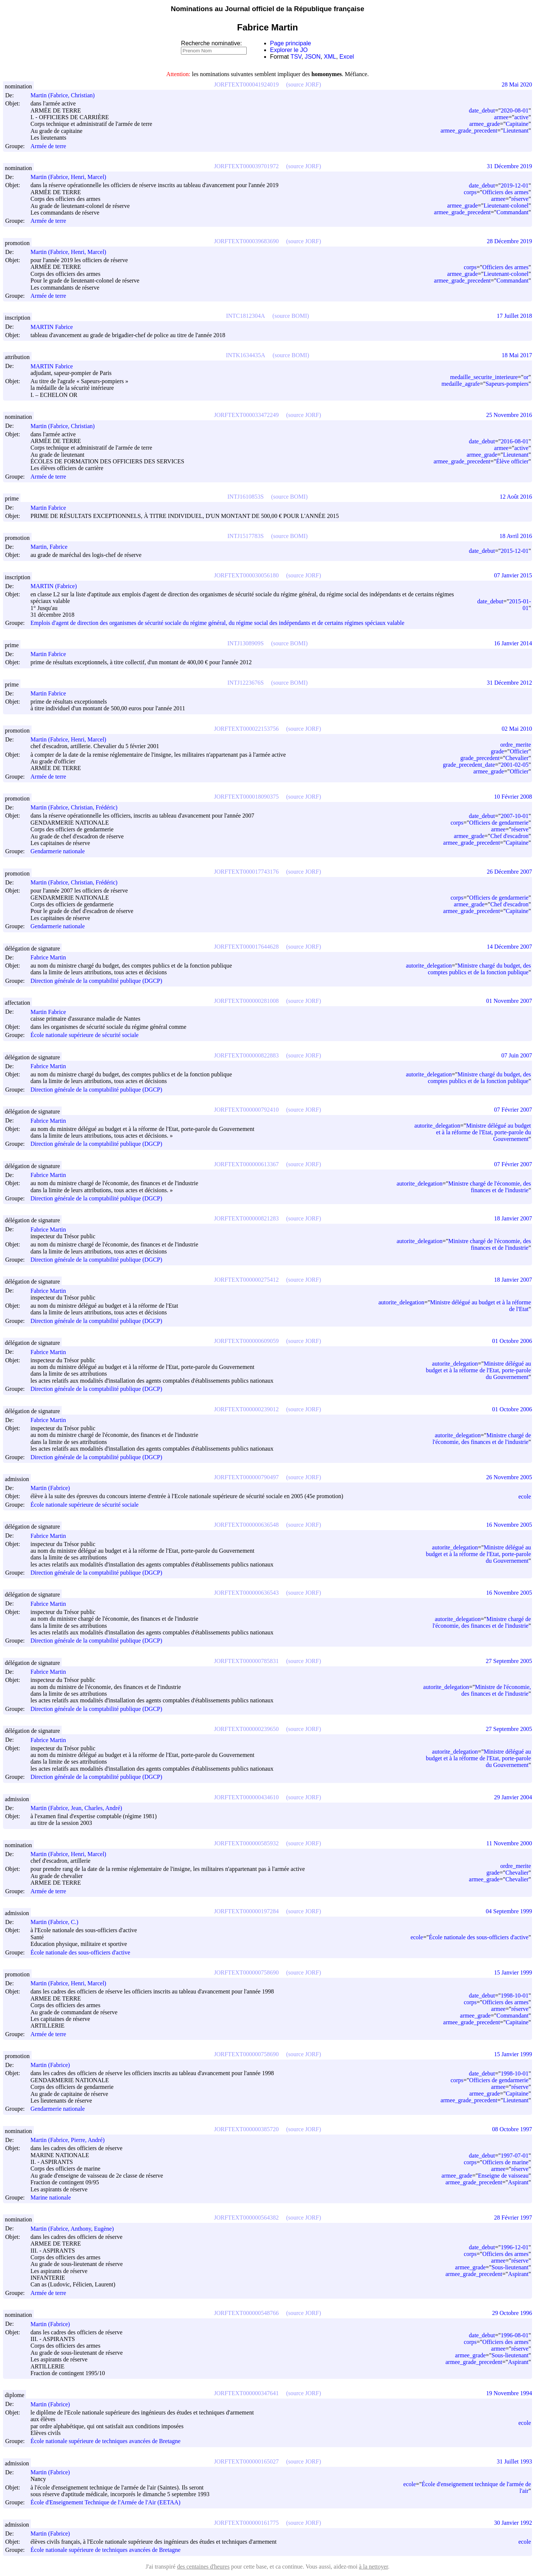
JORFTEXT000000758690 (246, 1972)
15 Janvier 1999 (513, 1972)
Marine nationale (50, 2197)
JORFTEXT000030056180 (246, 575)
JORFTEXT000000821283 (246, 1218)
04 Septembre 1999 (509, 1911)
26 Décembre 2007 (509, 871)
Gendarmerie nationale (57, 851)
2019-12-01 (515, 185)
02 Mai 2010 (517, 728)
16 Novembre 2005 (509, 1525)
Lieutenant (515, 130)
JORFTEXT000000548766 (246, 2313)
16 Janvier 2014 (513, 643)
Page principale (290, 43)
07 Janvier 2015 (513, 575)
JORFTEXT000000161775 (246, 2523)
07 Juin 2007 (516, 1055)
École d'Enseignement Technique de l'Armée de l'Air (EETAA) (105, 2503)
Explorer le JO (289, 50)
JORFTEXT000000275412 (246, 1279)
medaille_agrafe (460, 384)
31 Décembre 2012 (509, 682)
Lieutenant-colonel (506, 205)
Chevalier (516, 758)
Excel (347, 56)
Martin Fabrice (51, 508)
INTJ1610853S (245, 496)
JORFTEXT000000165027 (246, 2461)
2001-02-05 (515, 765)
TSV (296, 56)
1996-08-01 (515, 2335)
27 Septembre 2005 (509, 1661)
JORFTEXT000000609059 (246, 1341)
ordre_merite (515, 744)
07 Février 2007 (513, 1109)
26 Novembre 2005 (509, 1477)
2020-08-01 (515, 110)
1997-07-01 (515, 2155)
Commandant (512, 212)
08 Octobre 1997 (512, 2129)
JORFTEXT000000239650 (246, 1729)
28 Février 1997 (513, 2217)
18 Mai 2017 (517, 355)
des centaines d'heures (203, 2566)
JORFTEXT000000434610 (246, 1797)
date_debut (482, 110)
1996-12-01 (515, 2247)
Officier (519, 751)
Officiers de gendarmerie (499, 822)
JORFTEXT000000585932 (246, 1843)
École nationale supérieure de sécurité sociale (84, 1035)
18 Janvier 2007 (513, 1218)
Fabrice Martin (51, 957)
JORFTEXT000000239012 (246, 1409)
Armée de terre (48, 146)
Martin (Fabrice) (53, 1488)
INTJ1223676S (245, 682)
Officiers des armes (505, 192)
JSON (313, 56)
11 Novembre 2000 (509, 1843)
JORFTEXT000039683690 (246, 241)
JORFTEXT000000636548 (246, 1525)
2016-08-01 (515, 441)
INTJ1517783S (245, 536)
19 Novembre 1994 (509, 2393)
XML (330, 56)
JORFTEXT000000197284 (246, 1911)
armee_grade (484, 124)
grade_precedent (480, 758)
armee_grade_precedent (469, 130)
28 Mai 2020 (517, 84)
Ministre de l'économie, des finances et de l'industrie (496, 1690)
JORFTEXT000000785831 (246, 1661)
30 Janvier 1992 (513, 2523)
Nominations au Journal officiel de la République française (267, 9)
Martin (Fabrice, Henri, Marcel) (71, 177)
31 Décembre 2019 (509, 166)
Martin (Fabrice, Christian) (65, 95)
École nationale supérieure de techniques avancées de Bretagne (105, 2441)
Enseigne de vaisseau (503, 2175)
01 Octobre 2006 (512, 1341)
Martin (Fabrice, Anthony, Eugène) (75, 2229)
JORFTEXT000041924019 (246, 84)
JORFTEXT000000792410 (246, 1109)
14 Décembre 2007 (509, 946)
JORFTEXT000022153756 (246, 728)
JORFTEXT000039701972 (246, 166)
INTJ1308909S (245, 643)
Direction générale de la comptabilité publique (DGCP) (96, 981)
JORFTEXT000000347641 (246, 2393)
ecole (524, 1496)
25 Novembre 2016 (509, 415)
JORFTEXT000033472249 (246, 415)
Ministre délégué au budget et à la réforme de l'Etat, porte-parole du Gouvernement (483, 1132)
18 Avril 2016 (515, 536)
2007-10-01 (515, 816)
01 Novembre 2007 (509, 1001)
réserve (519, 199)
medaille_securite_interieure (484, 377)
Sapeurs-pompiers (507, 384)
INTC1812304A (245, 316)
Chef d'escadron (509, 836)
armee (501, 117)
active (521, 117)
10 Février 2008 (513, 796)
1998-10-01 (515, 1995)
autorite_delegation (429, 965)
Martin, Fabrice (52, 547)
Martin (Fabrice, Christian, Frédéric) (77, 807)
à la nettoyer (373, 2566)
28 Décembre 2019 (509, 241)
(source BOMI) (290, 316)
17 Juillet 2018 (514, 316)
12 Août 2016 (516, 496)
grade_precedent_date (469, 765)
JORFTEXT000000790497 (246, 1477)
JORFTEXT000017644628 (246, 946)
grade (497, 751)
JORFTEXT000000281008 (246, 1001)
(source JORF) (303, 84)
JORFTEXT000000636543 (246, 1592)
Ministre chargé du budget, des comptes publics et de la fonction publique (479, 968)
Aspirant (518, 2182)
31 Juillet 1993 (514, 2461)
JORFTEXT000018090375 (246, 796)
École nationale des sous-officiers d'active (80, 1952)
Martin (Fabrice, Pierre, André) (70, 2140)
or (525, 377)
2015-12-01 (515, 551)
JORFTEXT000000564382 (246, 2217)
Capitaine (517, 124)
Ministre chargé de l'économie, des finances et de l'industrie (489, 1186)
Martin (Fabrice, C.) (57, 1922)
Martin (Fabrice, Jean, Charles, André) (79, 1808)
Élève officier (512, 461)
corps (470, 192)
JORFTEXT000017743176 (246, 871)
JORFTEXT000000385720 (246, 2129)
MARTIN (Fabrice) (57, 586)
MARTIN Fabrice (55, 327)
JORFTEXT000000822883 (246, 1055)
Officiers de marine (505, 2162)
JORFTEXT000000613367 (246, 1164)
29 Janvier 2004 (513, 1797)
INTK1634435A (245, 355)
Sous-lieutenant (510, 2267)
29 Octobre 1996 (512, 2313)
